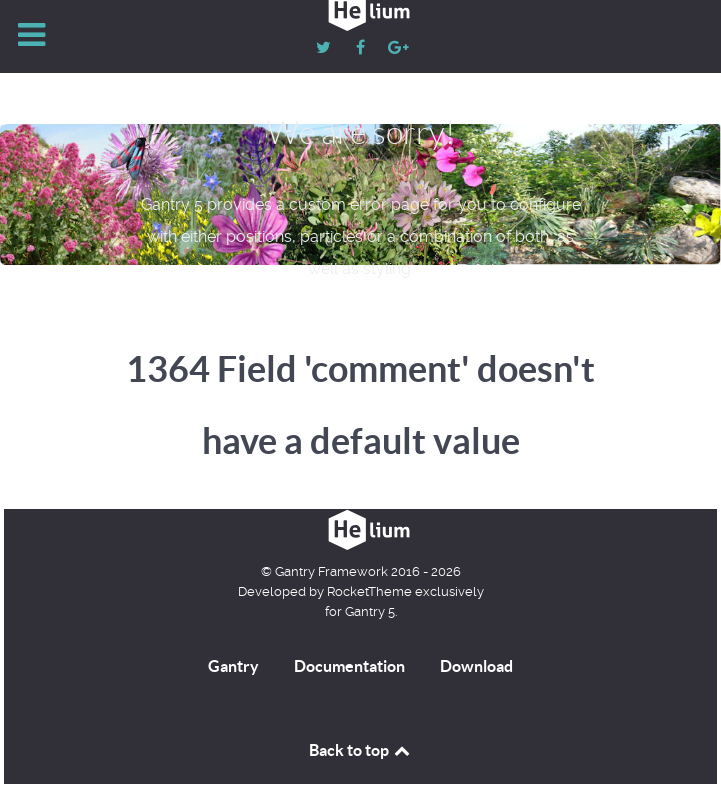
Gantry (233, 666)
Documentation (349, 666)
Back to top (361, 750)
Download (476, 666)
